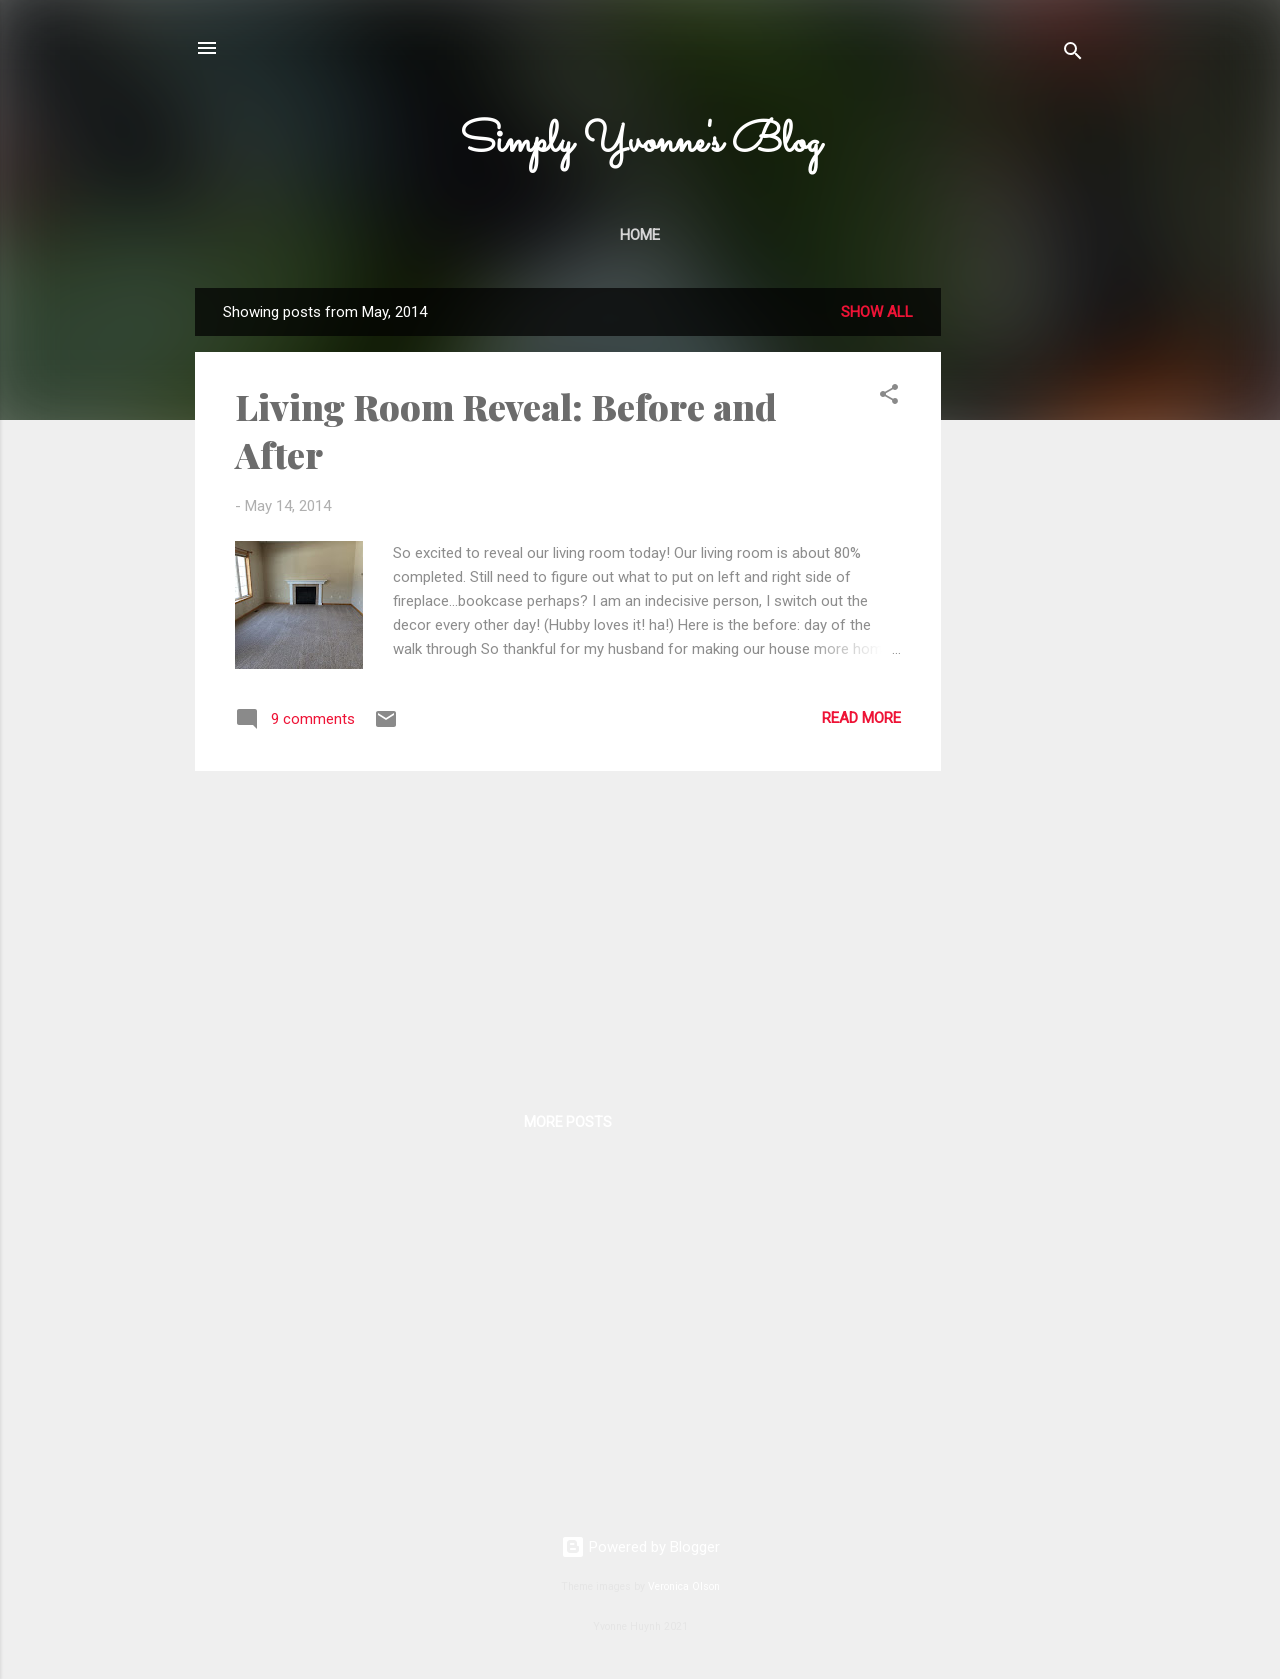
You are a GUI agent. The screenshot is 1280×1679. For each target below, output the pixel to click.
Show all (877, 312)
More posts (568, 1122)
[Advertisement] (1021, 588)
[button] (889, 397)
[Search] (1073, 54)
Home (640, 235)
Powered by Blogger (640, 1547)
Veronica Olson (684, 1586)
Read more (861, 718)
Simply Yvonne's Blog (640, 142)
